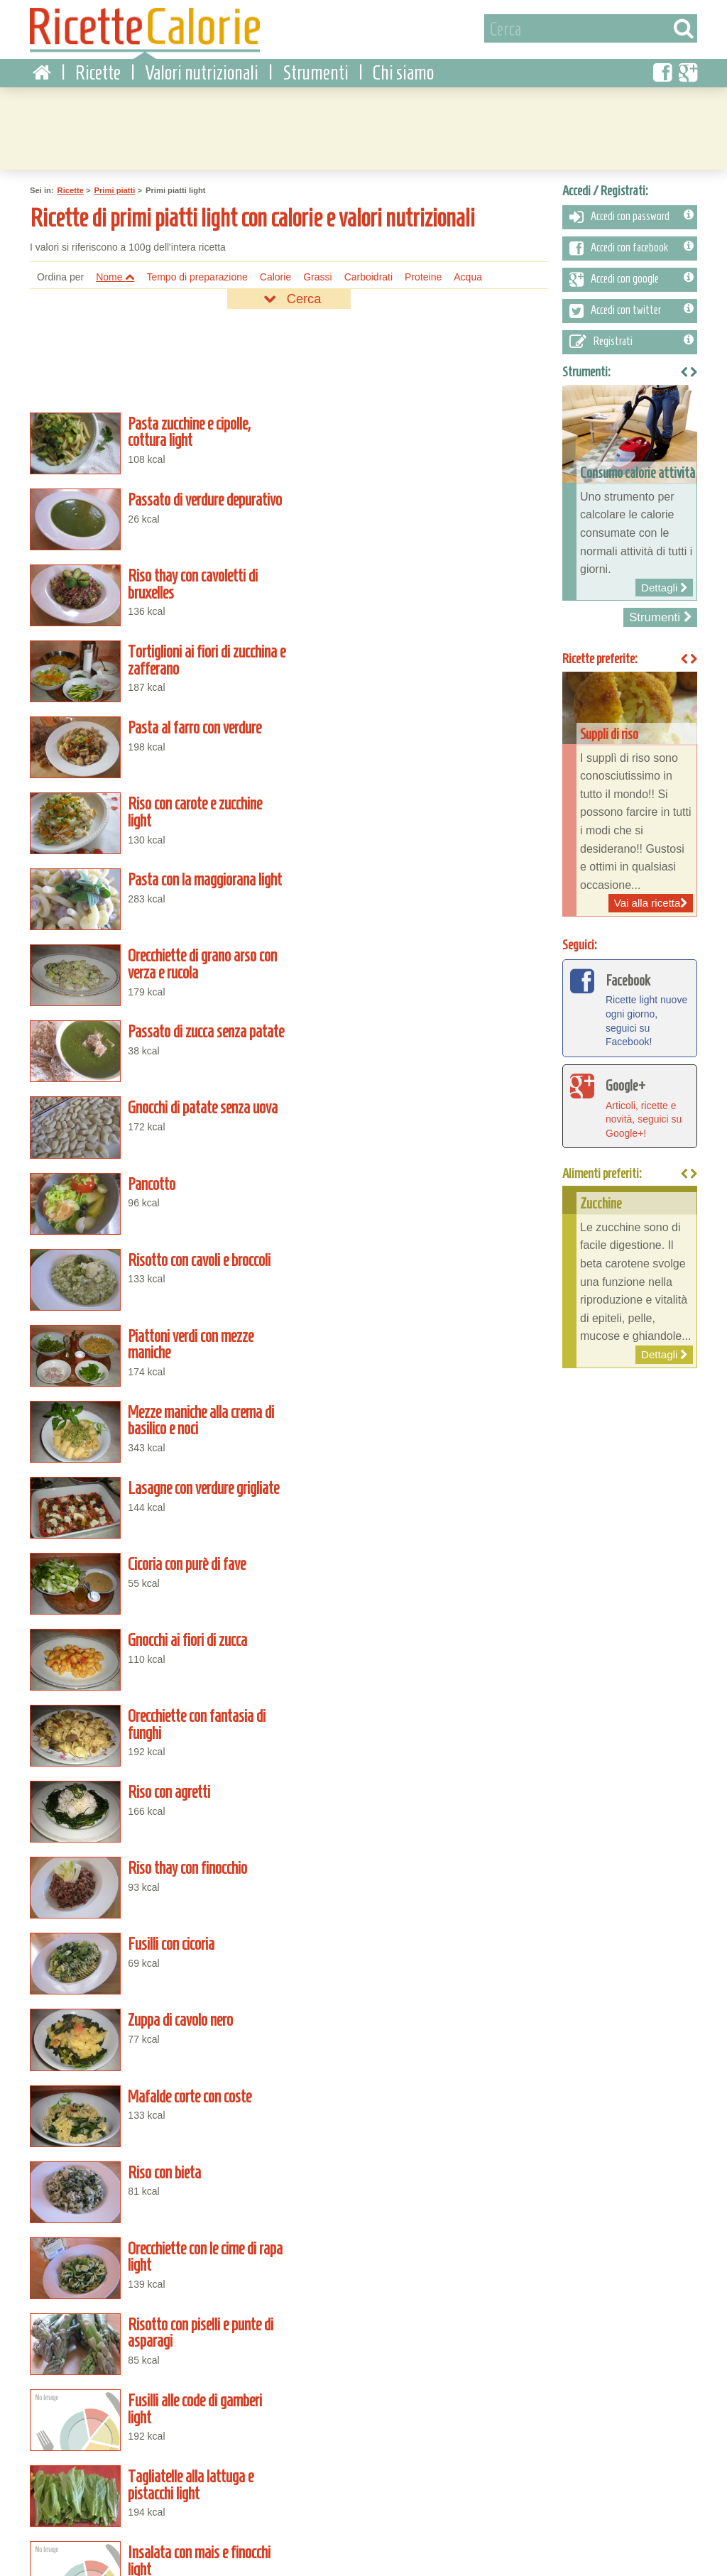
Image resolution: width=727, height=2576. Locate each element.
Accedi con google (631, 276)
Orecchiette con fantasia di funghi (422, 1032)
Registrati (631, 339)
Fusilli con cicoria (156, 1181)
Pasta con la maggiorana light (156, 662)
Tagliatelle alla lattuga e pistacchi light (422, 1403)
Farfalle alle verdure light (156, 1773)
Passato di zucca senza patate (156, 736)
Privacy (93, 2544)
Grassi (317, 274)
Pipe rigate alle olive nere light (422, 2143)
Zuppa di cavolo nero (422, 1181)
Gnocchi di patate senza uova (422, 736)
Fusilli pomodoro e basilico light (422, 1699)
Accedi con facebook (631, 245)
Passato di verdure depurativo (422, 439)
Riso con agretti (156, 1106)
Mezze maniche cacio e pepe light (156, 2070)
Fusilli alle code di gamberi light (156, 1403)
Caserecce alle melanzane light (422, 1921)
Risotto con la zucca (422, 2292)
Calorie (275, 274)
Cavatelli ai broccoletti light (156, 1995)
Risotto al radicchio (422, 2439)
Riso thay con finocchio (422, 1106)
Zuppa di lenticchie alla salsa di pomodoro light (156, 1699)
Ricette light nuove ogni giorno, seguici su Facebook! (629, 1004)
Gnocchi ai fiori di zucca (156, 1032)
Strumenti (316, 71)
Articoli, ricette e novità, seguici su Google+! (629, 1102)
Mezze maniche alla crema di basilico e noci (422, 884)
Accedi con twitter (631, 308)
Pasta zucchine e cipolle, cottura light (156, 439)
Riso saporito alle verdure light (422, 2217)
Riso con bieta (422, 1254)
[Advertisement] (363, 124)
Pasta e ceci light (156, 1625)
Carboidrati (368, 274)
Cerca (289, 297)
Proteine (423, 274)
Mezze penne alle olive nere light (422, 1625)
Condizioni (46, 2544)
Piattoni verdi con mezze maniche (156, 884)
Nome (115, 274)
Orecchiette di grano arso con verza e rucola (422, 662)
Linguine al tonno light (422, 1773)
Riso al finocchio (156, 2439)
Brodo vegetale (156, 2366)
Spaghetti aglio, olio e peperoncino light (422, 1995)
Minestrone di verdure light (422, 2070)
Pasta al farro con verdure (156, 588)
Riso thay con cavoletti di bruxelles (156, 514)
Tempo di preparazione (196, 274)
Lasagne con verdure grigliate (156, 958)
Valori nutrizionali (201, 71)
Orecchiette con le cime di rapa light (156, 1328)
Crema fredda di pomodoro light (156, 1551)
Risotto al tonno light (156, 2143)
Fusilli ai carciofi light (422, 1477)
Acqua (468, 274)
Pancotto (156, 810)
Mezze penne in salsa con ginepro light (156, 1921)
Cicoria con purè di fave (422, 958)
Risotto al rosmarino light (156, 1847)
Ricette (98, 71)
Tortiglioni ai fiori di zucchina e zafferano (422, 514)
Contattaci (140, 2544)
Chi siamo (403, 71)
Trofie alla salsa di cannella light (422, 1847)
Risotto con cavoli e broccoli (422, 810)
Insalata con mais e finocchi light (156, 1477)
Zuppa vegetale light (422, 1551)
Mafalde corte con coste (156, 1254)
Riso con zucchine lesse (422, 2366)
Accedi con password (631, 214)
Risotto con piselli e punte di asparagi (422, 1328)
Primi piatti (115, 188)
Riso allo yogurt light (156, 2217)
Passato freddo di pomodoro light (156, 2292)
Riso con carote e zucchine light (422, 588)
